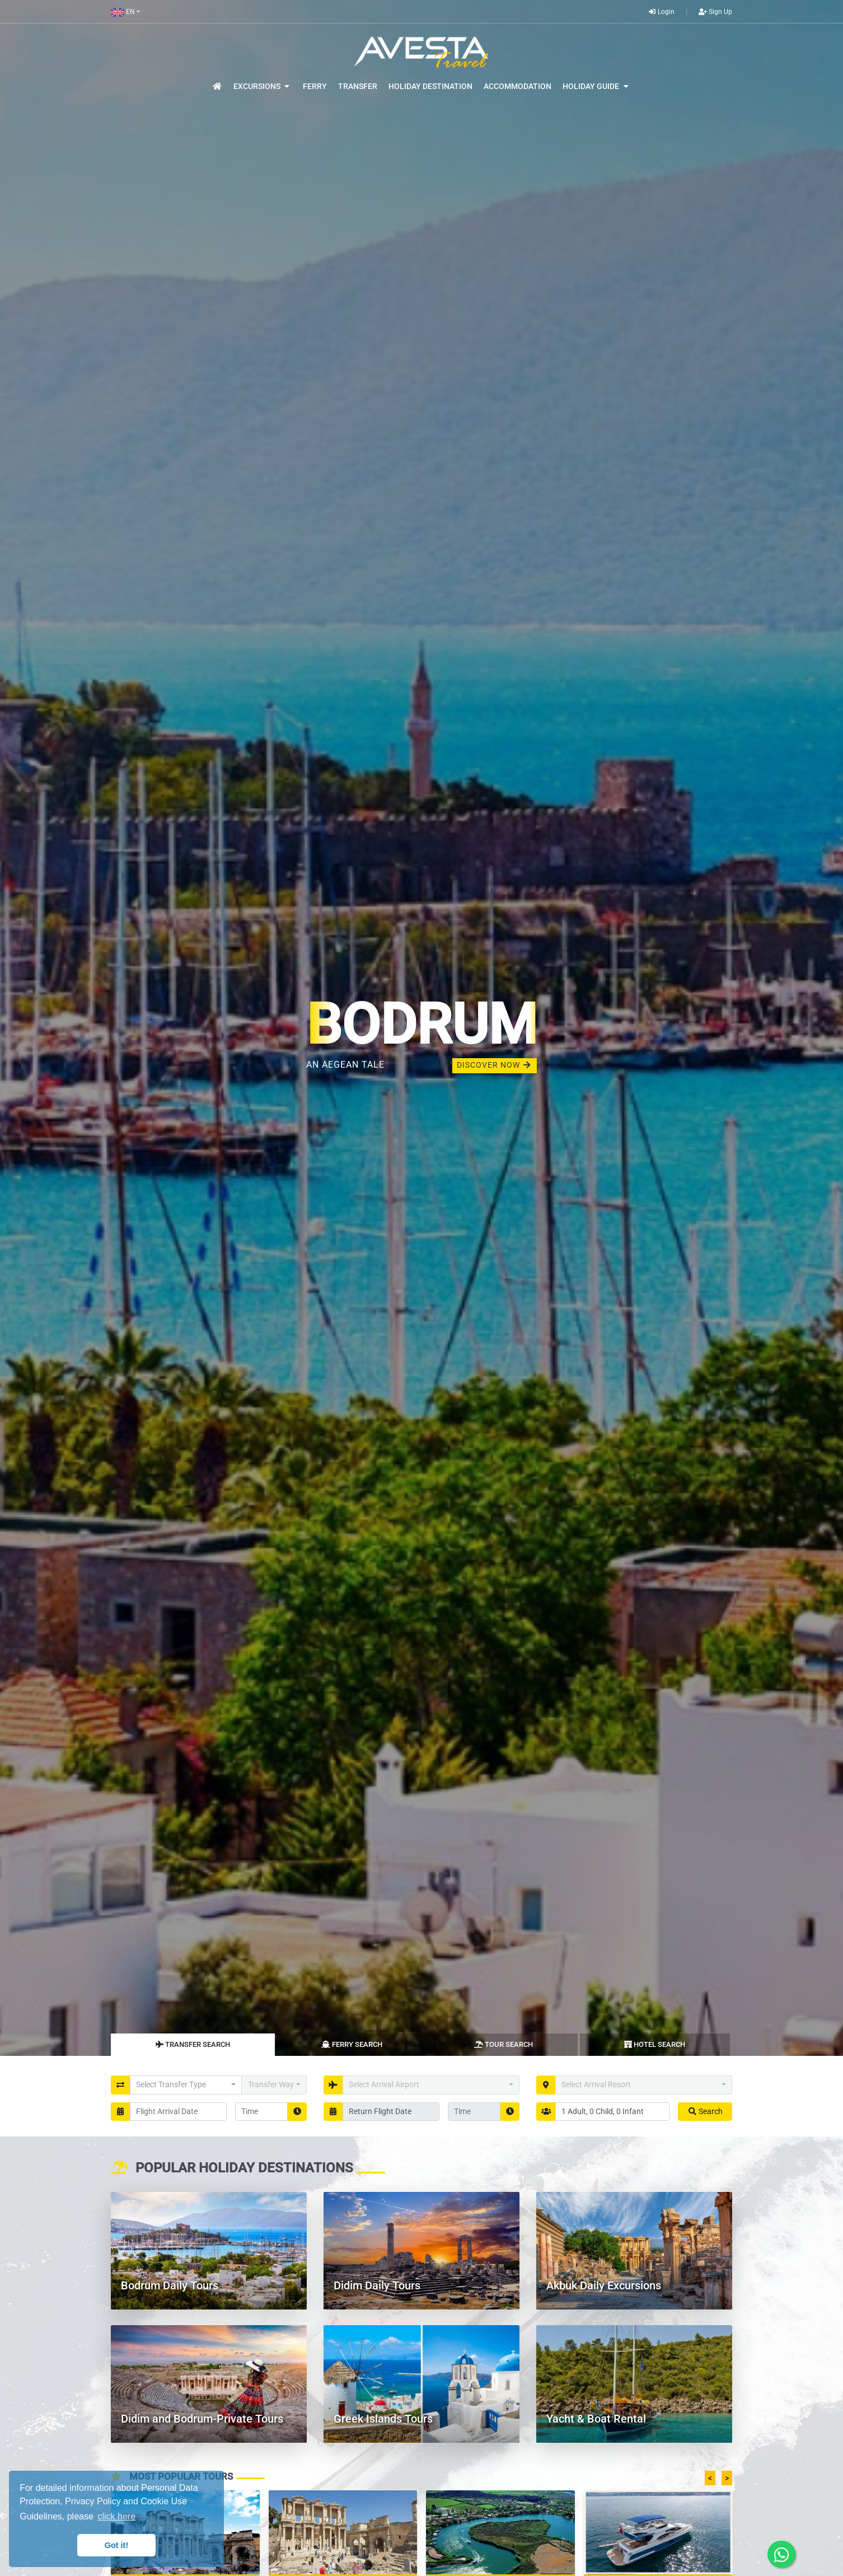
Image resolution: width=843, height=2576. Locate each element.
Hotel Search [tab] (654, 2044)
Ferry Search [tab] (351, 2044)
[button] (125, 12)
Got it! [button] (116, 2545)
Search (705, 2111)
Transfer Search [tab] (193, 2044)
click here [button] (116, 2516)
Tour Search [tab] (503, 2044)
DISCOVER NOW (494, 1065)
